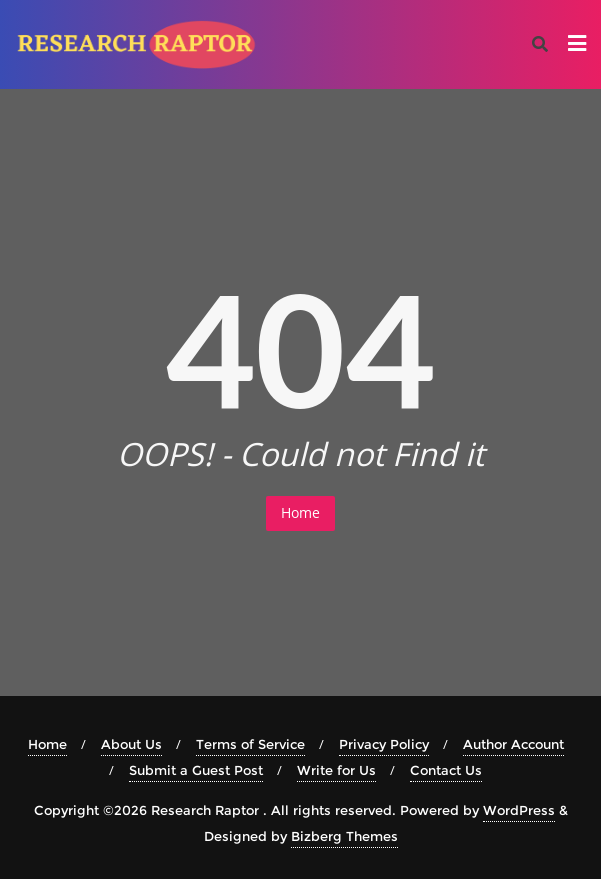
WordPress (519, 810)
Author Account (513, 744)
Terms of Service (250, 744)
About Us (131, 744)
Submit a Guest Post (196, 770)
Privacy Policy (384, 744)
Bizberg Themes (344, 836)
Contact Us (446, 770)
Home (300, 512)
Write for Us (336, 770)
